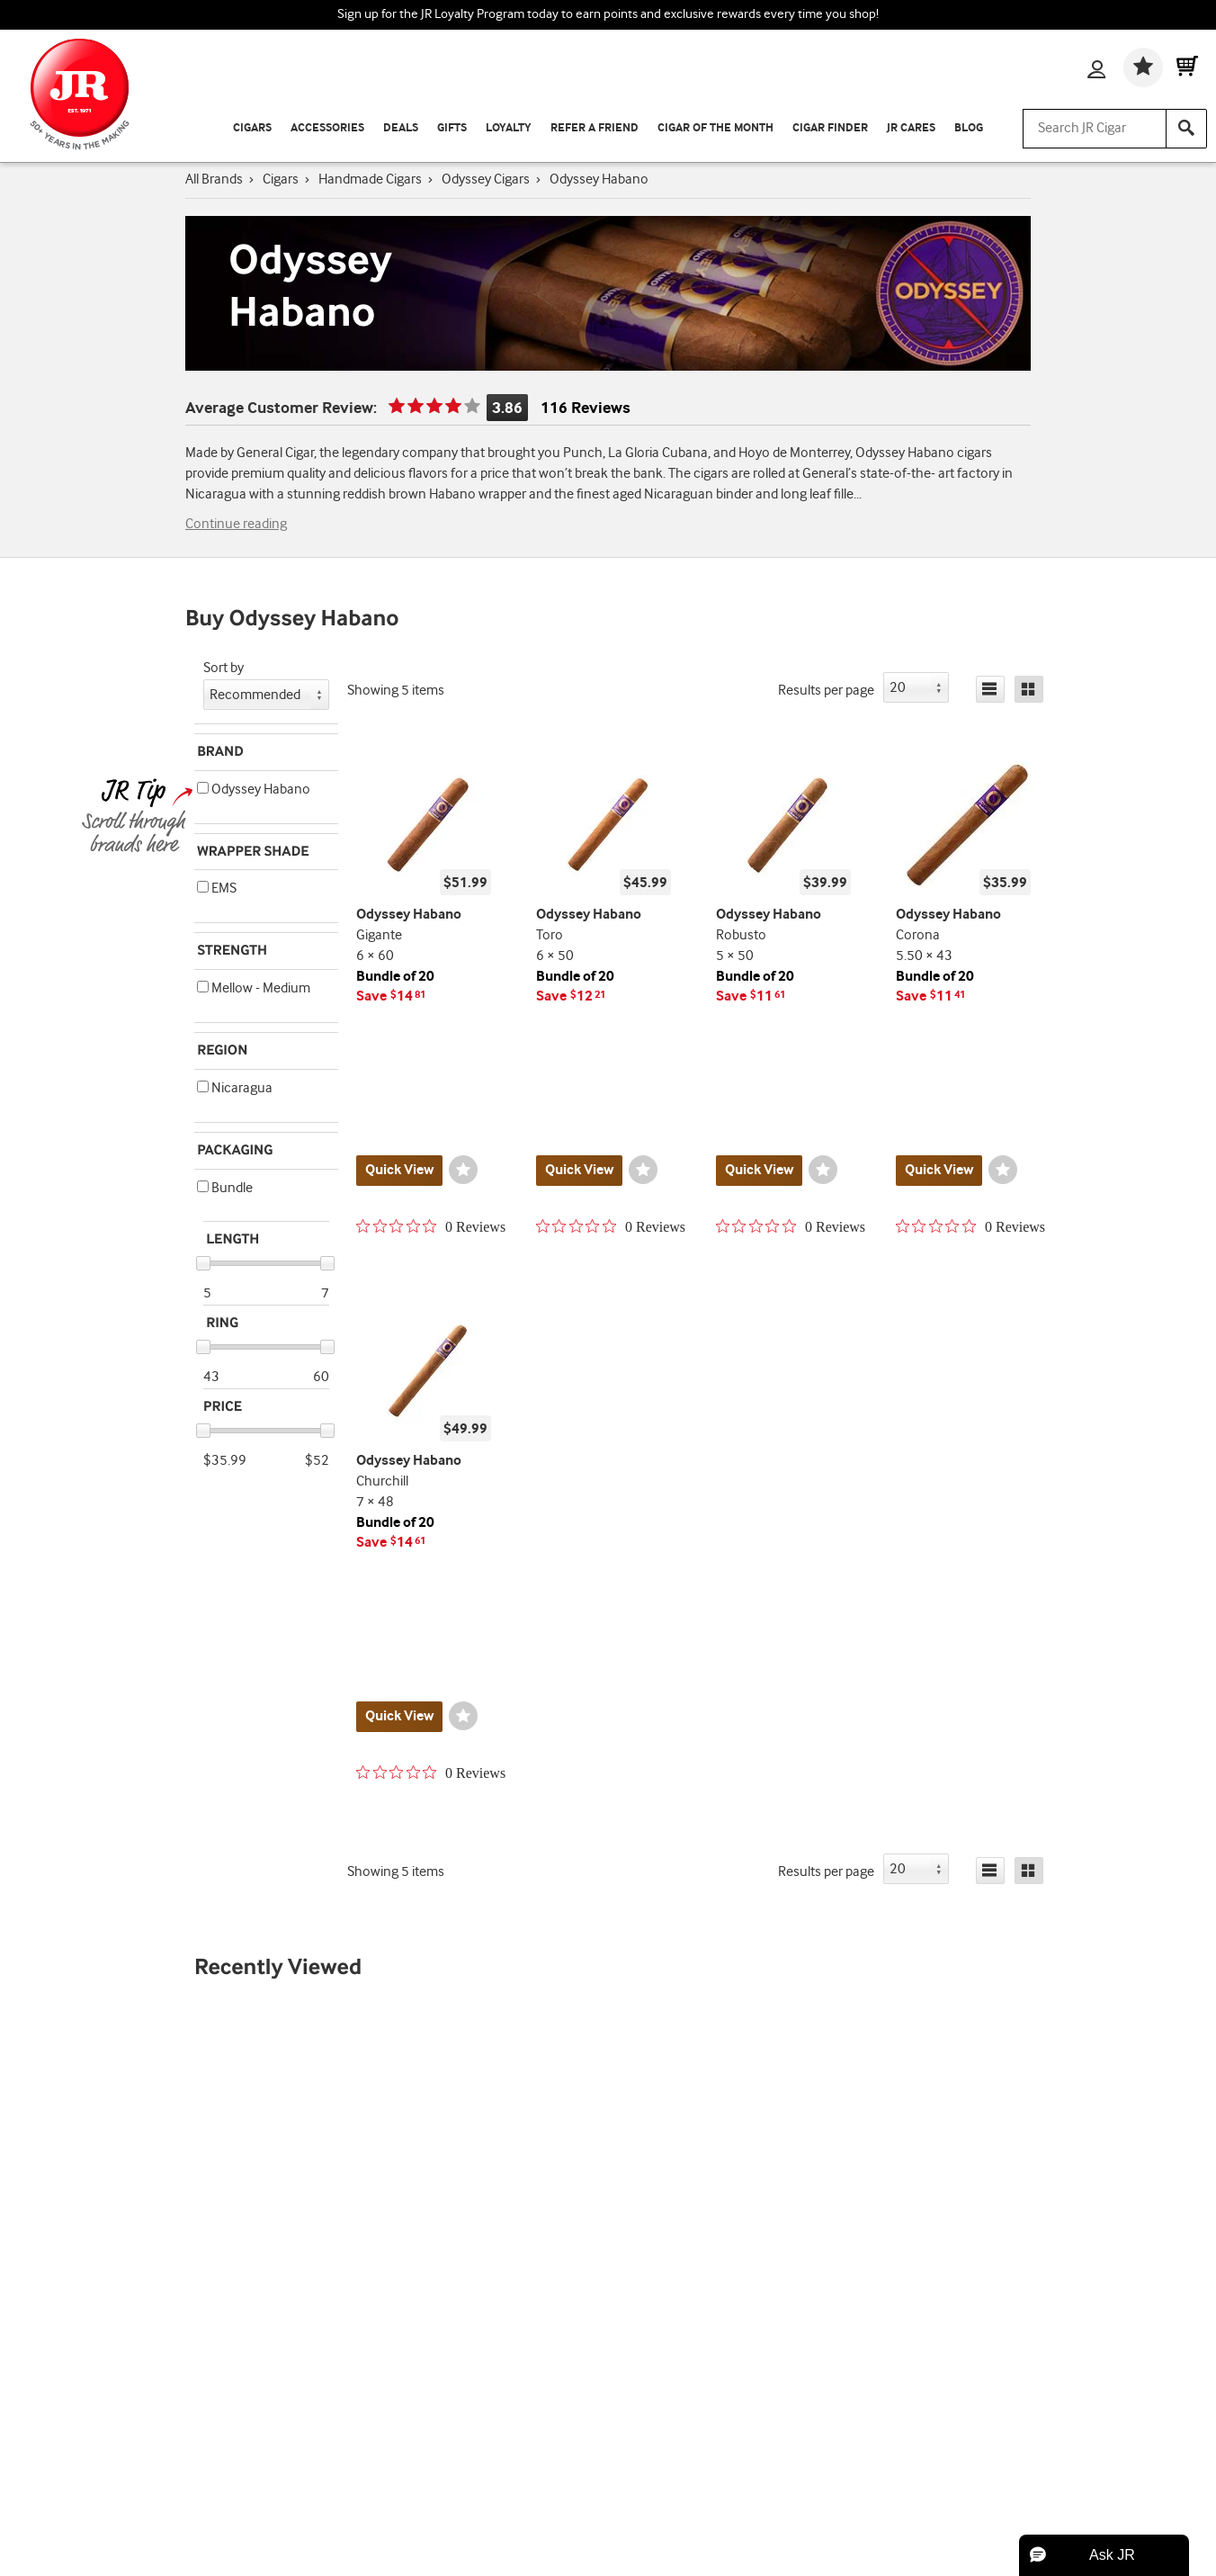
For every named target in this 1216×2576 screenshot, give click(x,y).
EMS (217, 888)
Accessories (327, 128)
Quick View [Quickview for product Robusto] (759, 1170)
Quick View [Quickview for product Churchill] (399, 1716)
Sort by (223, 668)
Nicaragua (235, 1088)
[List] (990, 689)
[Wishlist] (1143, 67)
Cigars (252, 128)
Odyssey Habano (253, 789)
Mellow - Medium (253, 988)
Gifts (452, 128)
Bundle (225, 1188)
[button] (203, 788)
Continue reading (236, 524)
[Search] (1186, 128)
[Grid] (1029, 689)
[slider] (203, 1263)
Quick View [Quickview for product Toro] (579, 1170)
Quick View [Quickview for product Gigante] (399, 1170)
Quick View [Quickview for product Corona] (939, 1170)
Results (826, 690)
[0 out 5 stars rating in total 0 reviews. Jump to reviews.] (430, 1226)
